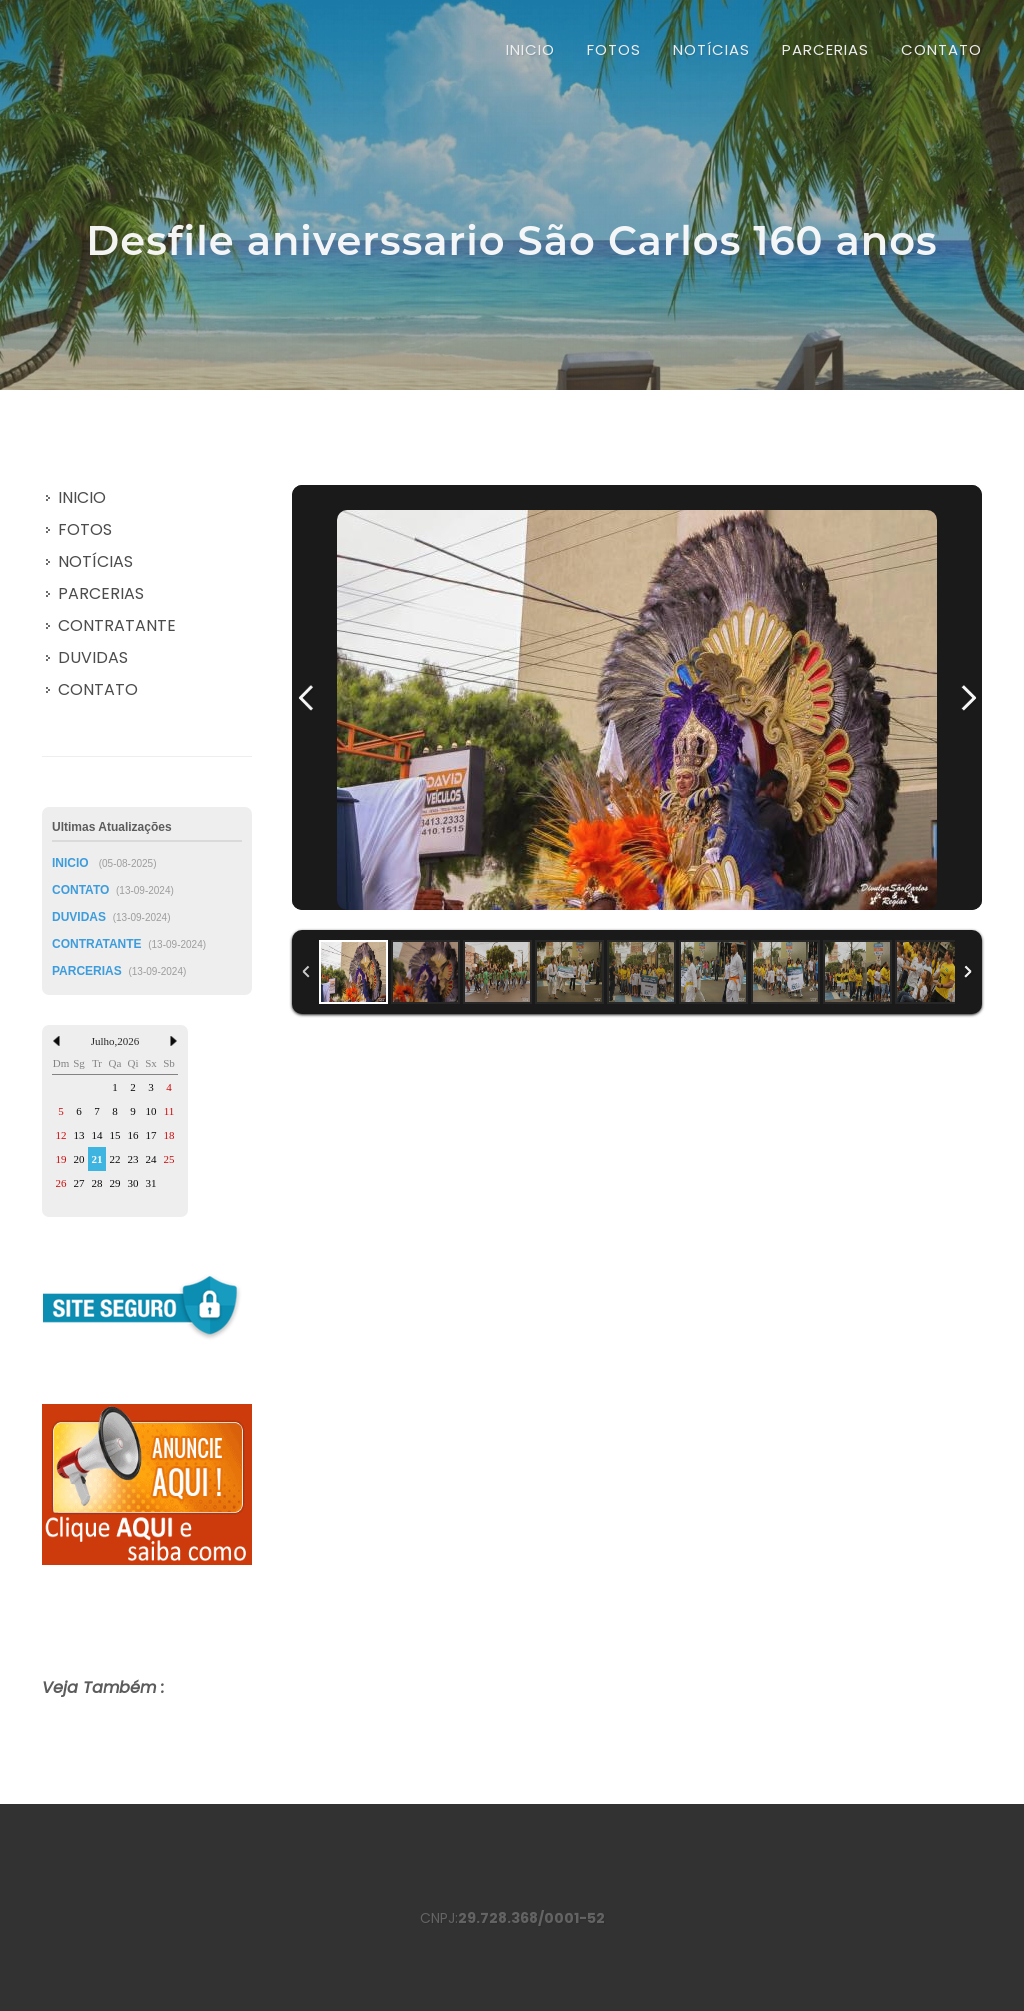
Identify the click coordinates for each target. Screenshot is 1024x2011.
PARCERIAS (101, 593)
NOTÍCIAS (95, 561)
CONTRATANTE (117, 625)
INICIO (530, 49)
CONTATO (98, 689)
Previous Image (306, 697)
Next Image (968, 697)
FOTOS (85, 529)
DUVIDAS (93, 657)
